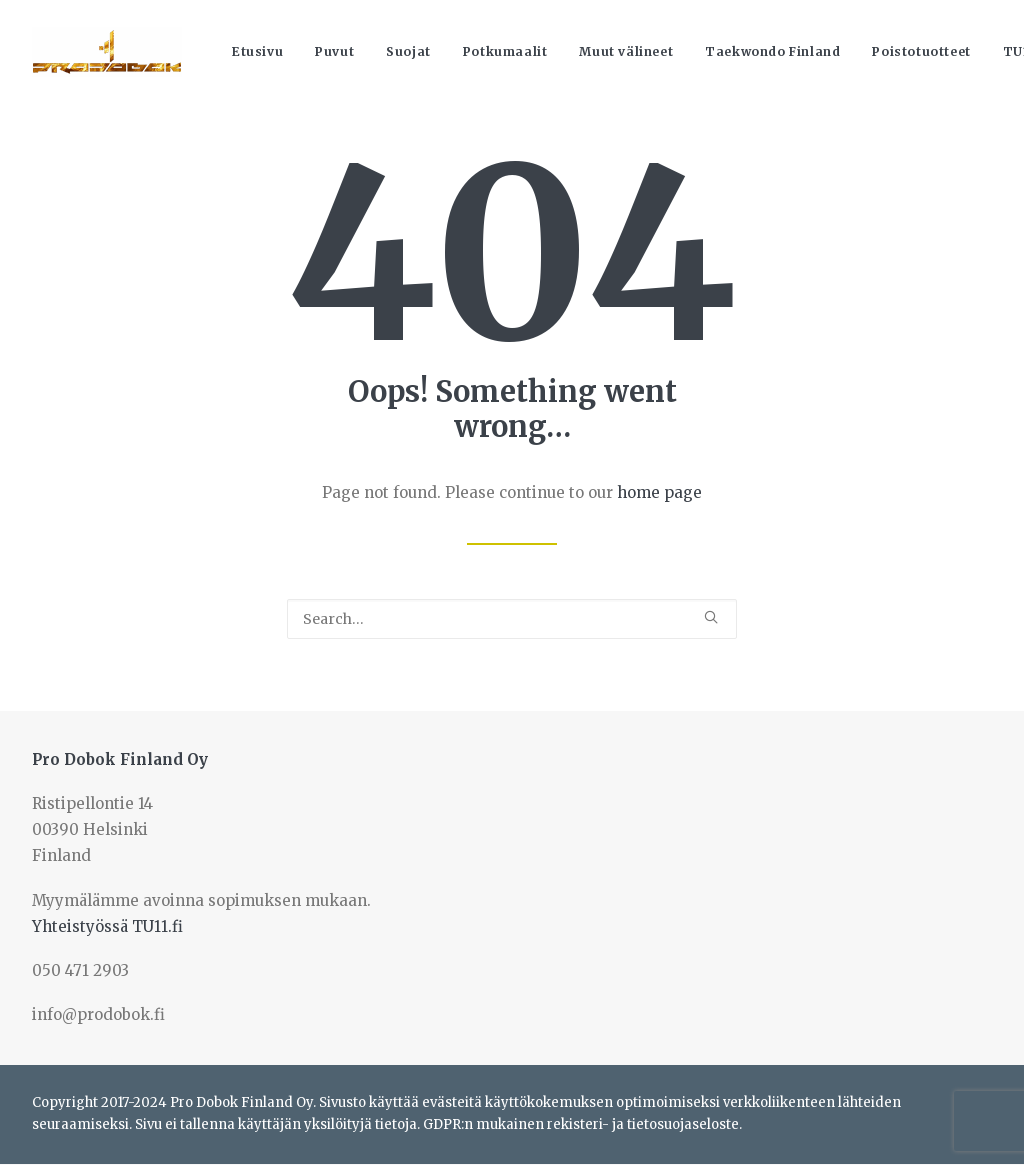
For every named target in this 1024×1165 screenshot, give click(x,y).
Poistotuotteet (921, 51)
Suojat (408, 51)
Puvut (334, 51)
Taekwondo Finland (772, 51)
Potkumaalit (505, 51)
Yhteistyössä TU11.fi (107, 926)
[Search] (512, 619)
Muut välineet (626, 51)
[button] (711, 617)
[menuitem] (257, 52)
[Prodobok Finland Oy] (107, 52)
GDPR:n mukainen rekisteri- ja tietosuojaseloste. (582, 1124)
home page (659, 492)
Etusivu (257, 51)
